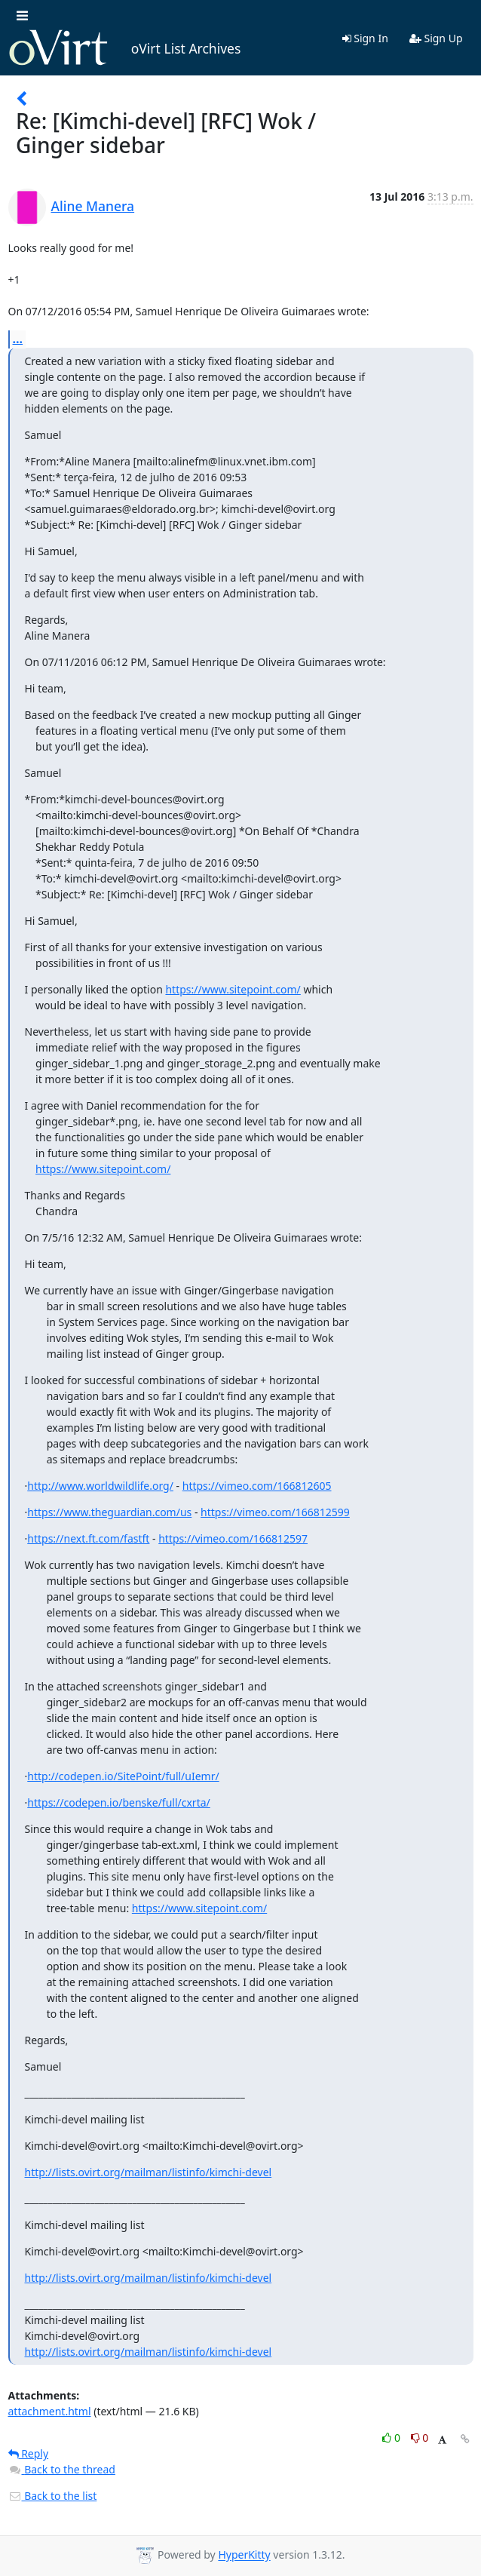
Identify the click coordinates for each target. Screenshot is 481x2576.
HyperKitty (244, 2555)
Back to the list (52, 2495)
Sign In (365, 38)
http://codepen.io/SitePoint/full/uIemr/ (123, 1776)
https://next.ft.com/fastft (88, 1538)
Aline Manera (93, 206)
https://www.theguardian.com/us (109, 1512)
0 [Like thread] (392, 2437)
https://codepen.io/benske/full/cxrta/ (118, 1802)
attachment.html (49, 2411)
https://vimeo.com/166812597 (233, 1538)
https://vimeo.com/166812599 (275, 1512)
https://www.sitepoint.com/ (232, 989)
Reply (28, 2453)
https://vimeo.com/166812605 (257, 1485)
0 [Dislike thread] (420, 2437)
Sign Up (436, 38)
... (18, 338)
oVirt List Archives (124, 48)
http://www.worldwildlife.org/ (100, 1485)
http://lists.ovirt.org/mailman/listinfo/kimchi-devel (148, 2172)
